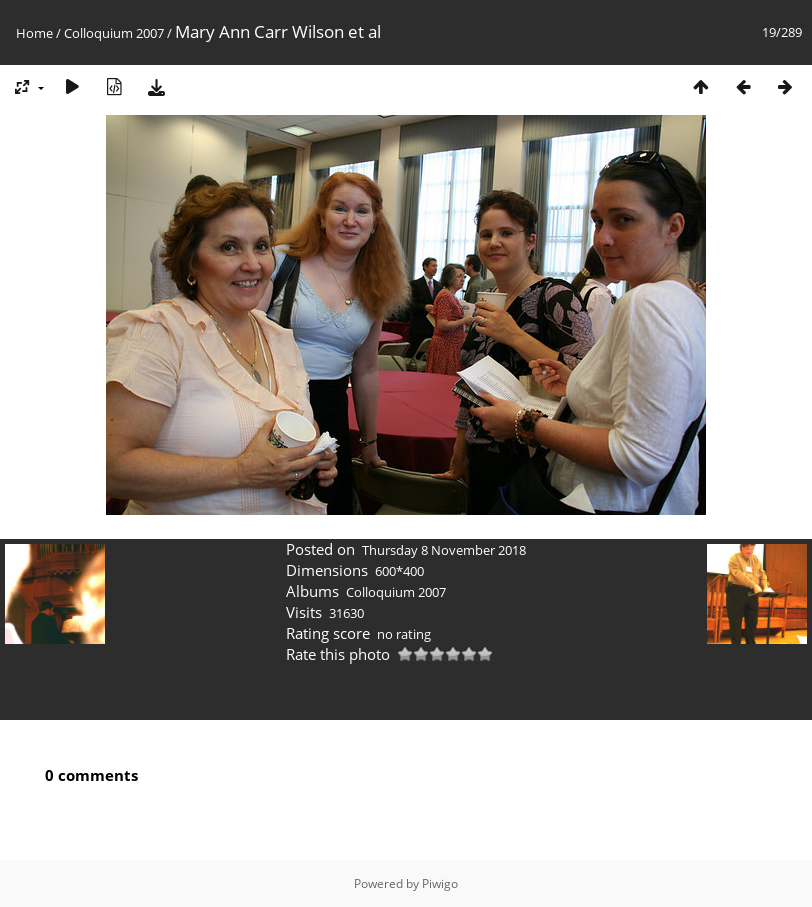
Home (34, 33)
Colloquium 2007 (114, 33)
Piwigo (440, 883)
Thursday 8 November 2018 (444, 550)
